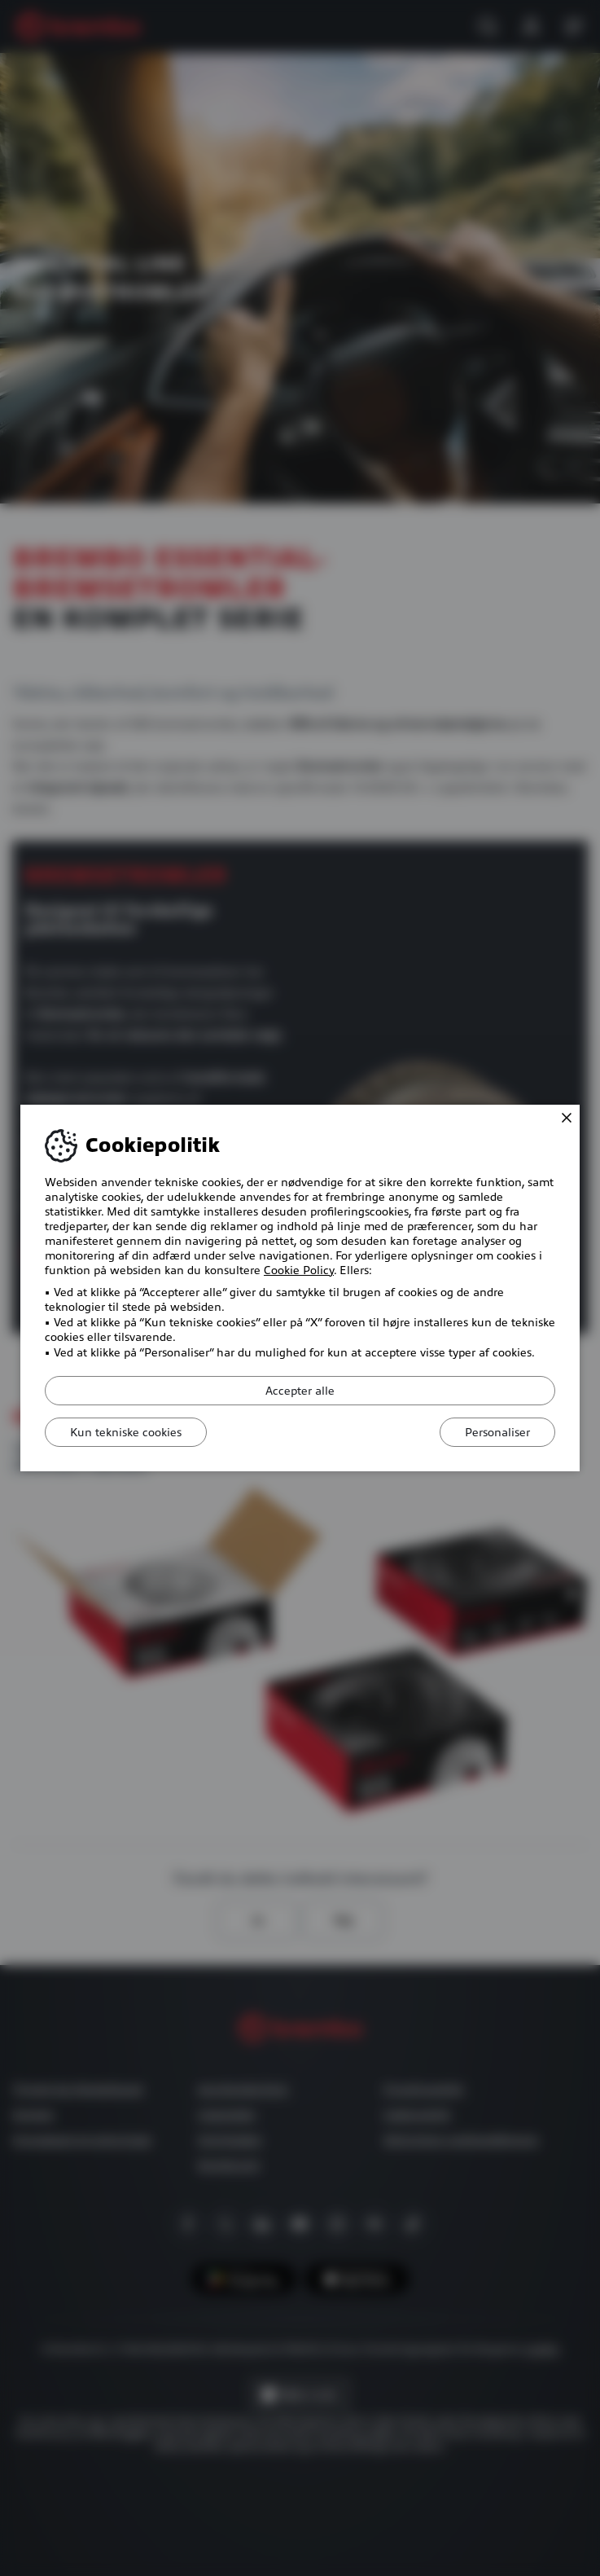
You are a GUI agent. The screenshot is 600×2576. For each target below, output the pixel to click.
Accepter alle (300, 1390)
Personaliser (497, 1432)
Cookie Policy (299, 1270)
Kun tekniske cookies (126, 1432)
